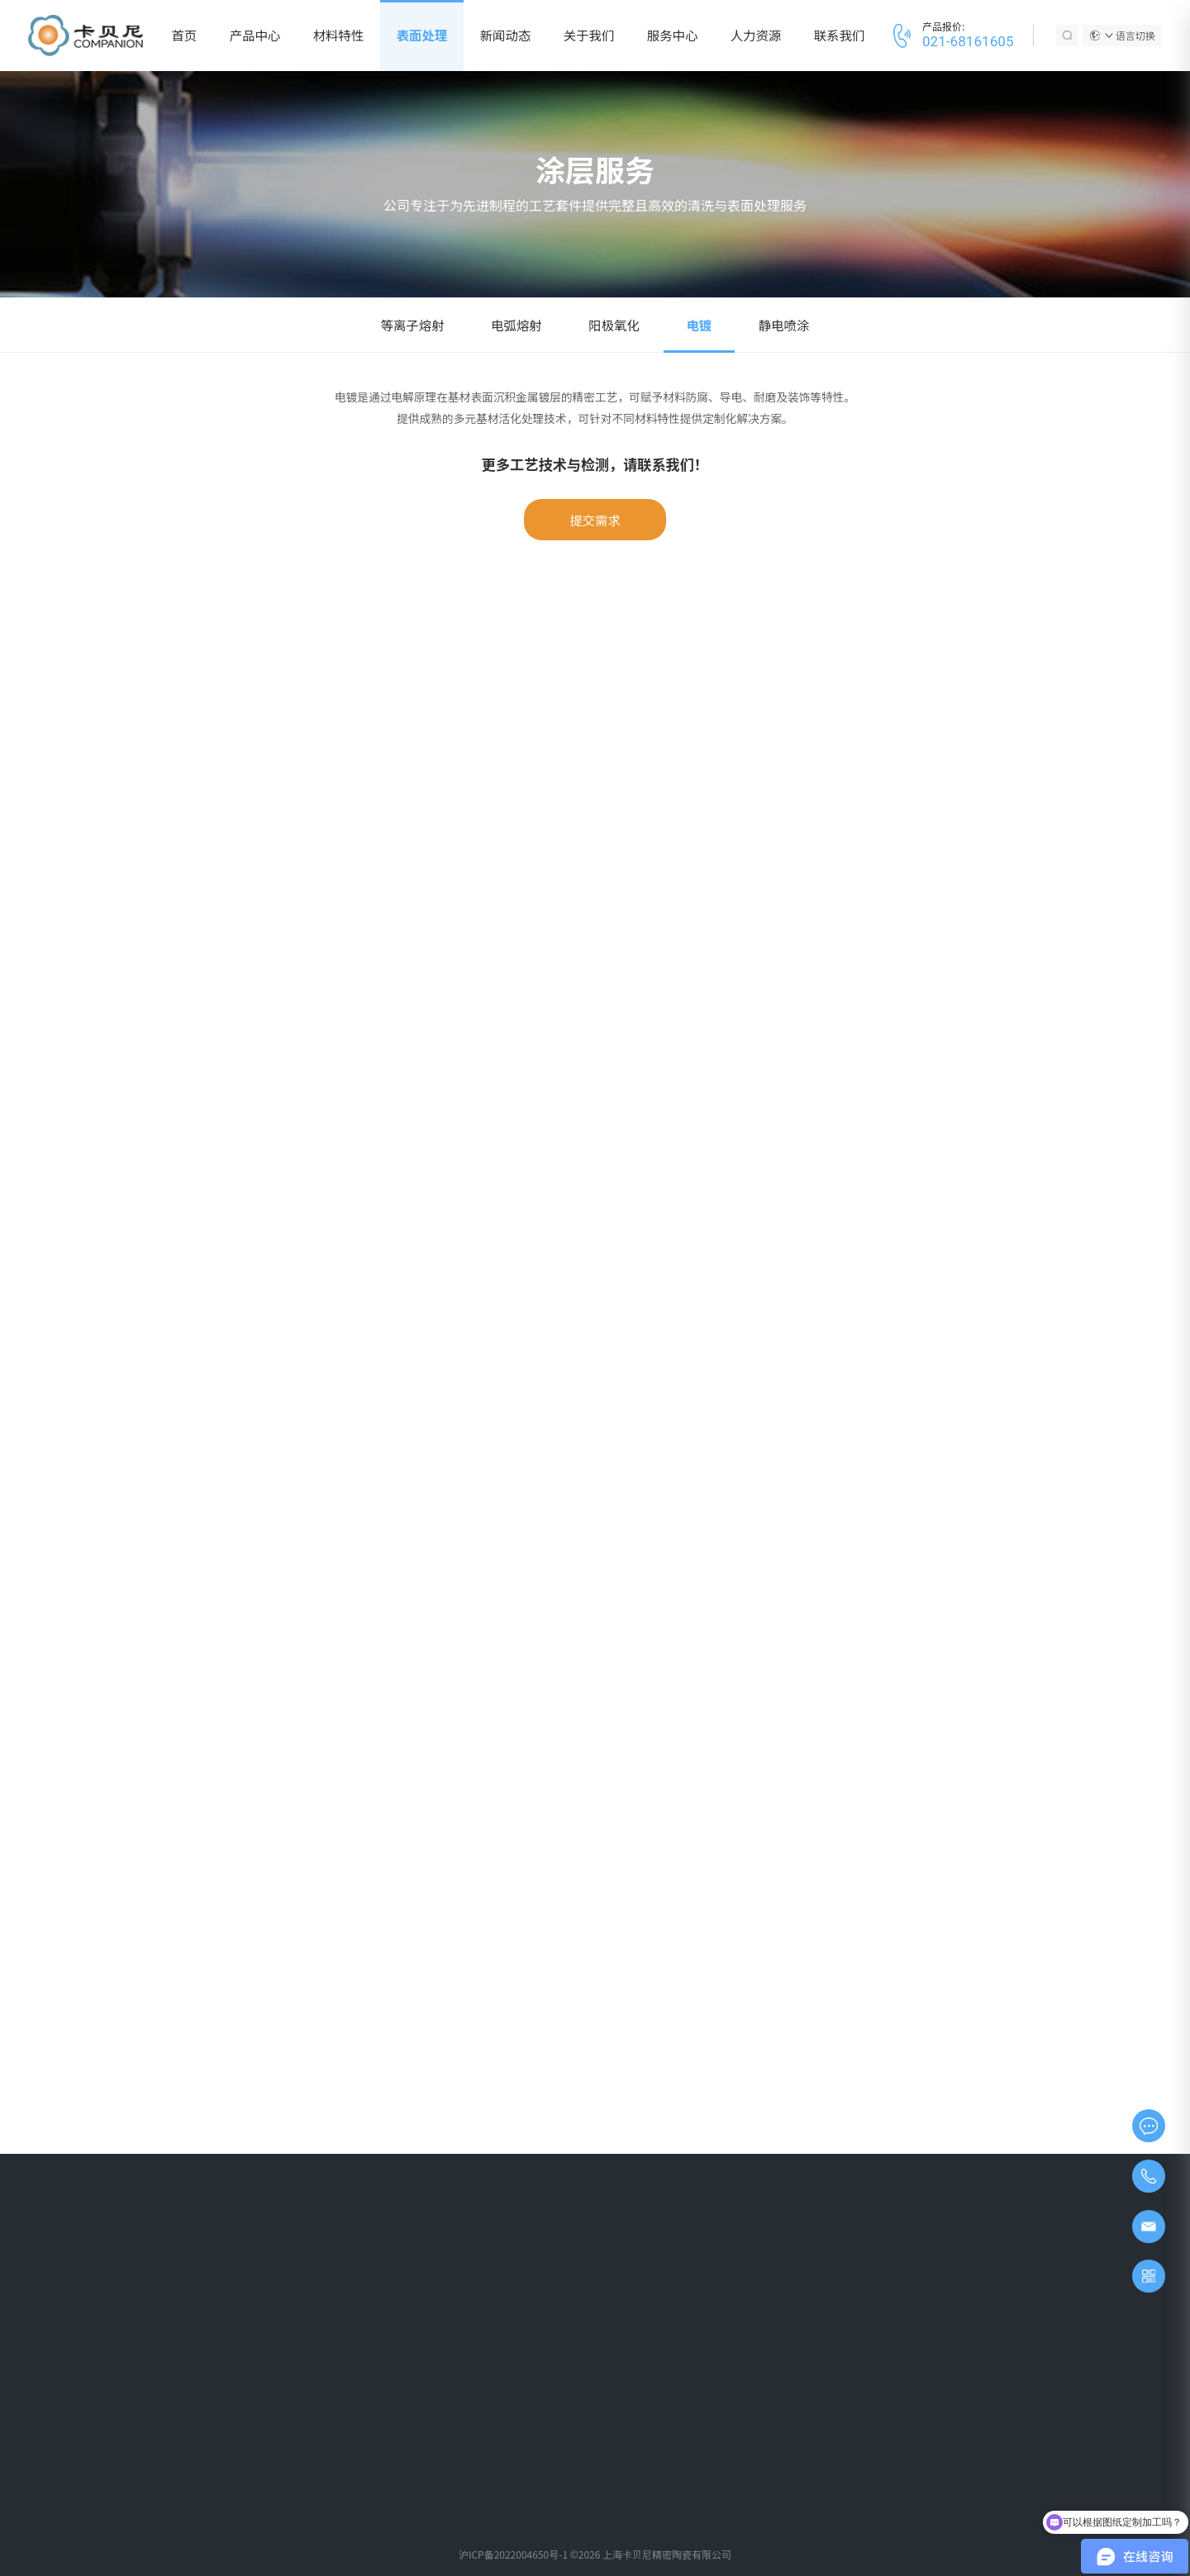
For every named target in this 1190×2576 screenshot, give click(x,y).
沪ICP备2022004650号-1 (513, 2554)
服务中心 (672, 35)
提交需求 (595, 520)
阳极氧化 (614, 325)
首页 (184, 35)
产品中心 (255, 35)
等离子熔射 (413, 325)
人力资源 (756, 35)
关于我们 (589, 35)
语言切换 (1129, 35)
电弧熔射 (516, 325)
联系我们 (839, 35)
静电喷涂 (784, 325)
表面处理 (422, 35)
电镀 (699, 325)
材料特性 (338, 35)
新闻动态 (505, 35)
